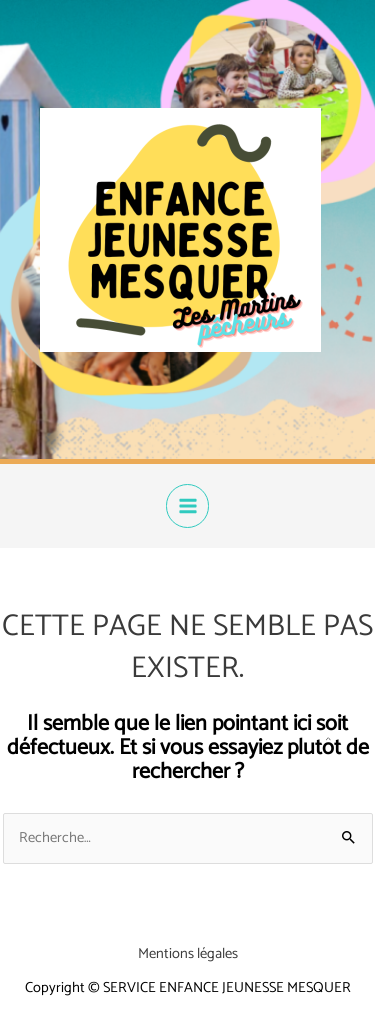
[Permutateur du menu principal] (188, 506)
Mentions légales (188, 954)
